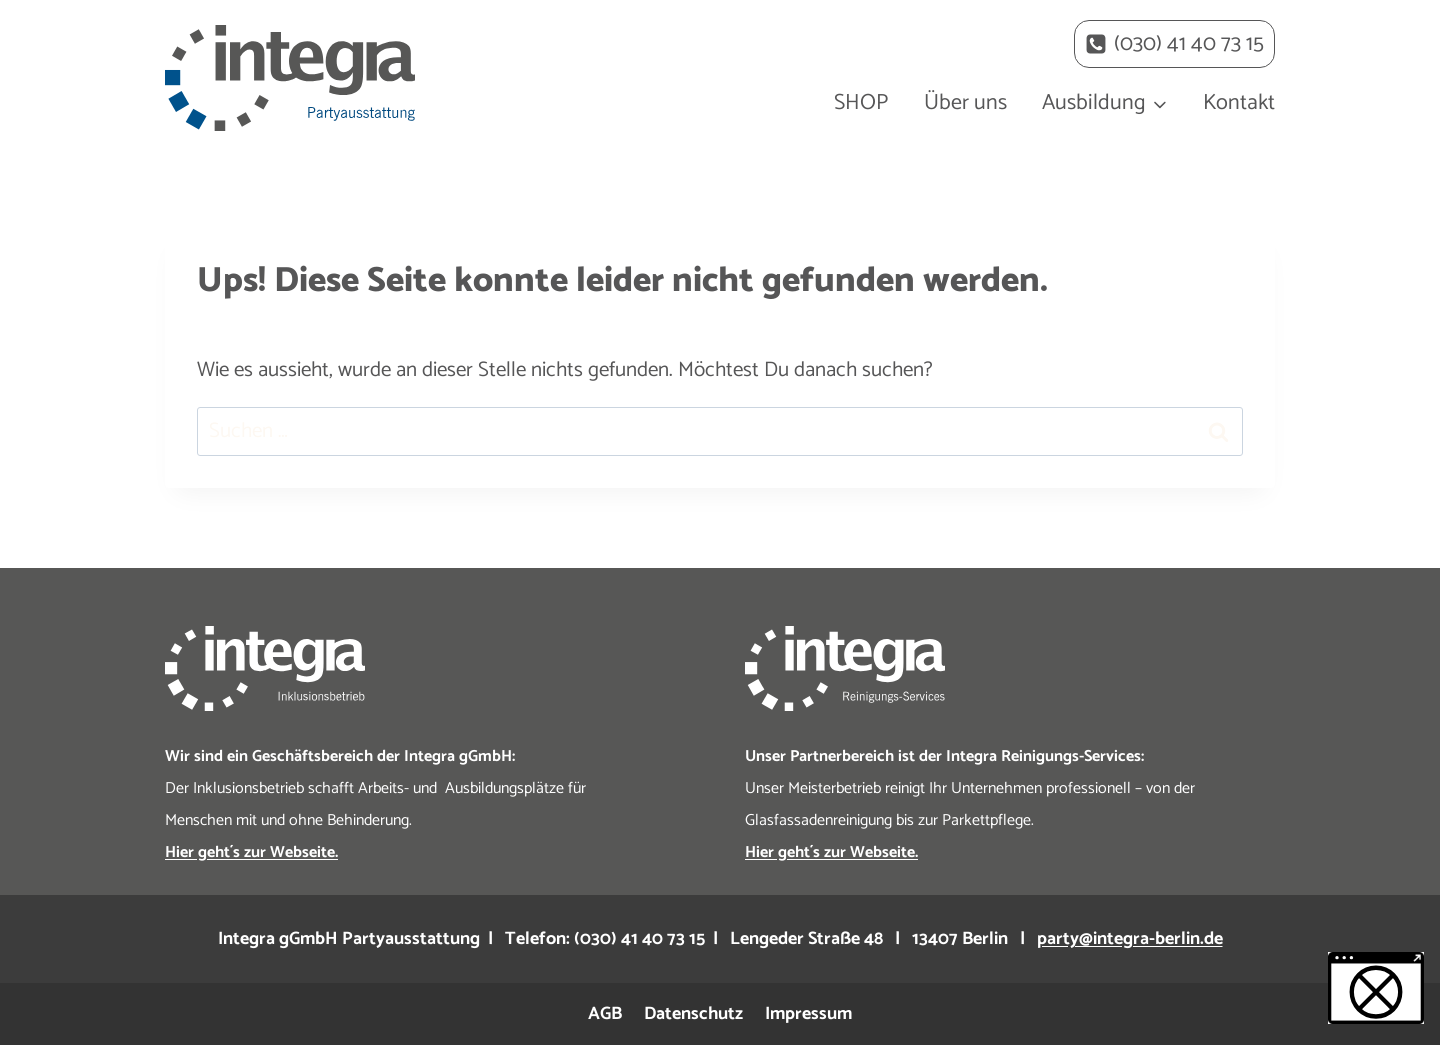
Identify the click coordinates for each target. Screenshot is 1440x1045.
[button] (1376, 988)
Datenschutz (693, 1014)
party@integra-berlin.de (1130, 939)
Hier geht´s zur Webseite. (251, 852)
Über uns (965, 103)
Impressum (808, 1014)
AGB (605, 1014)
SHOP (861, 103)
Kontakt (1239, 103)
